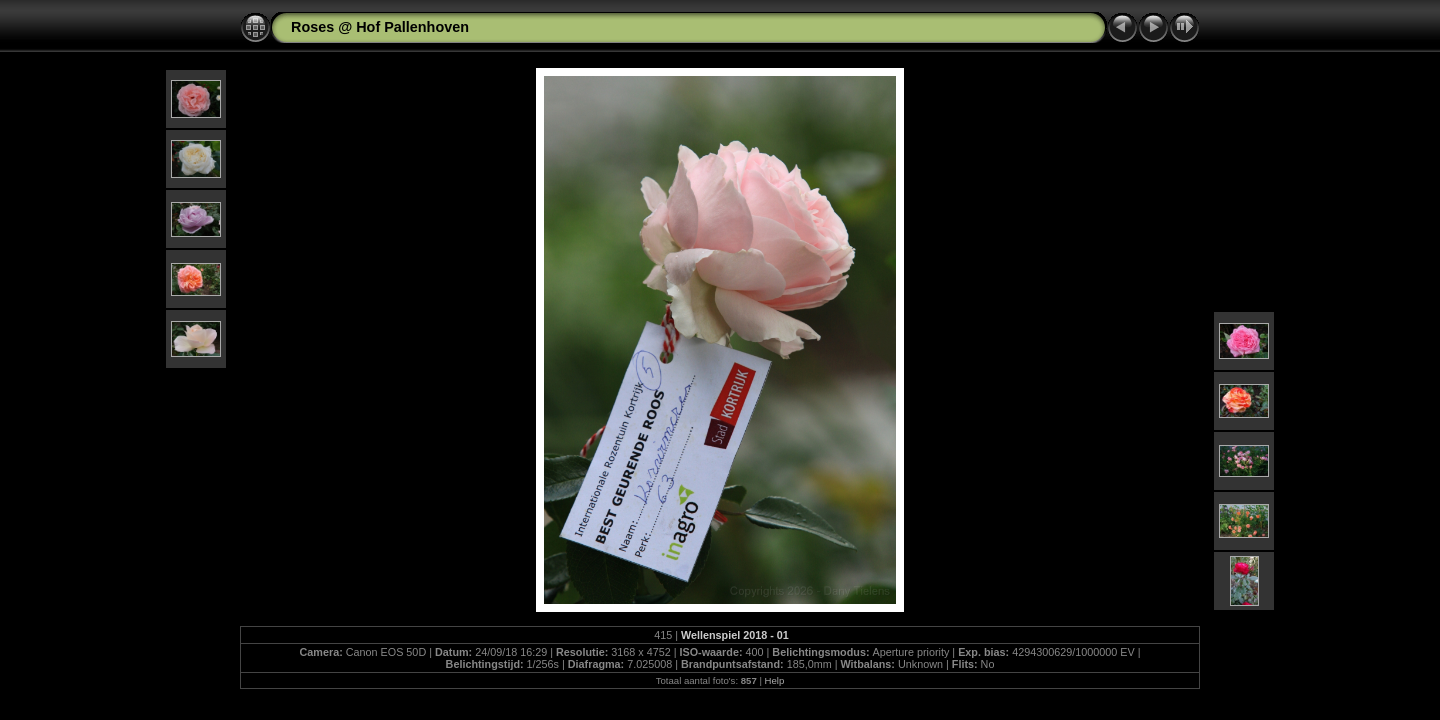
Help (775, 680)
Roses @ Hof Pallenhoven (380, 27)
